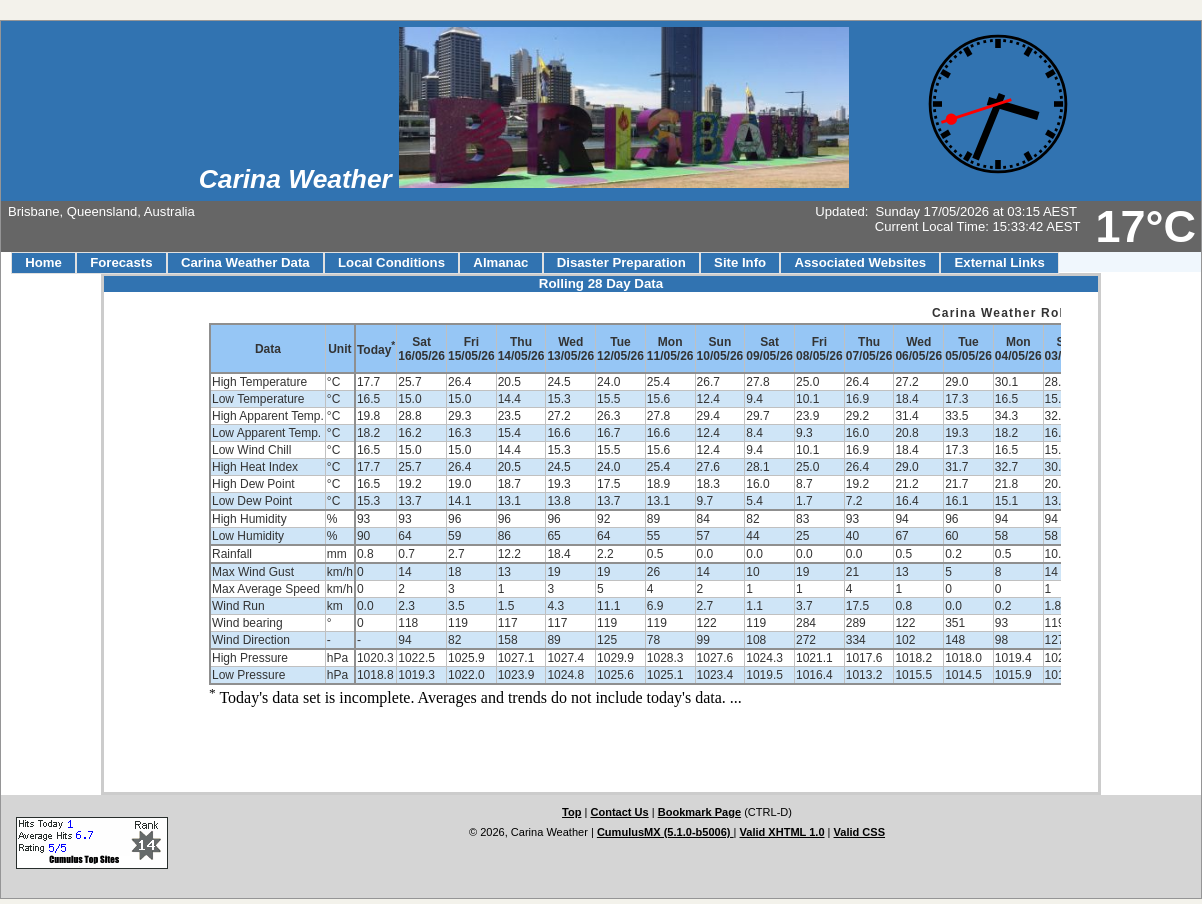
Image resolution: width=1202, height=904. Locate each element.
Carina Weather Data (245, 262)
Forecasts (121, 262)
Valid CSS (860, 832)
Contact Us (619, 812)
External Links (1000, 262)
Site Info (740, 262)
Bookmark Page (699, 812)
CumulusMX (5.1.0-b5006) (665, 832)
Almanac (500, 262)
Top (571, 812)
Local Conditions (391, 262)
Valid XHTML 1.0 (782, 832)
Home (43, 262)
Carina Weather (299, 179)
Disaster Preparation (621, 262)
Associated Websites (861, 262)
